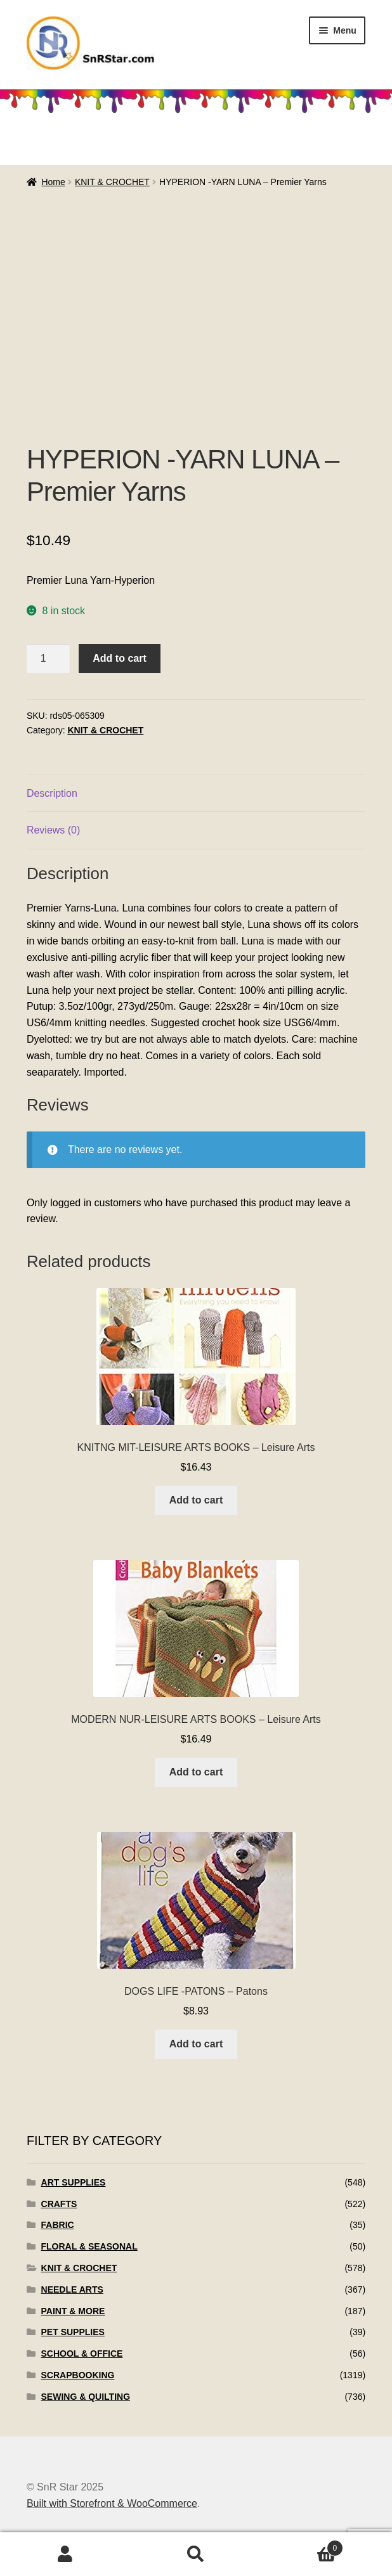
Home (53, 182)
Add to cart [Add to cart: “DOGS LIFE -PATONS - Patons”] (196, 2043)
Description (52, 793)
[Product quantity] (48, 658)
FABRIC (57, 2225)
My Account (65, 2554)
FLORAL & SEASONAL (89, 2246)
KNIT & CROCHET (112, 182)
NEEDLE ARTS (72, 2289)
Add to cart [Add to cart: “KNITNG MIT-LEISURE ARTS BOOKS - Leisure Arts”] (196, 1500)
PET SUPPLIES (73, 2332)
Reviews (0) (53, 830)
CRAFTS (59, 2204)
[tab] (196, 794)
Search (196, 2554)
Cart (302, 2545)
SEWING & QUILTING (86, 2397)
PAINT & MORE (73, 2311)
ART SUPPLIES (73, 2182)
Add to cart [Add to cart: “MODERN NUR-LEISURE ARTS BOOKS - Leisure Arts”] (196, 1772)
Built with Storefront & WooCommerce (112, 2503)
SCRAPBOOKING (78, 2375)
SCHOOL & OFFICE (82, 2353)
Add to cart (119, 658)
